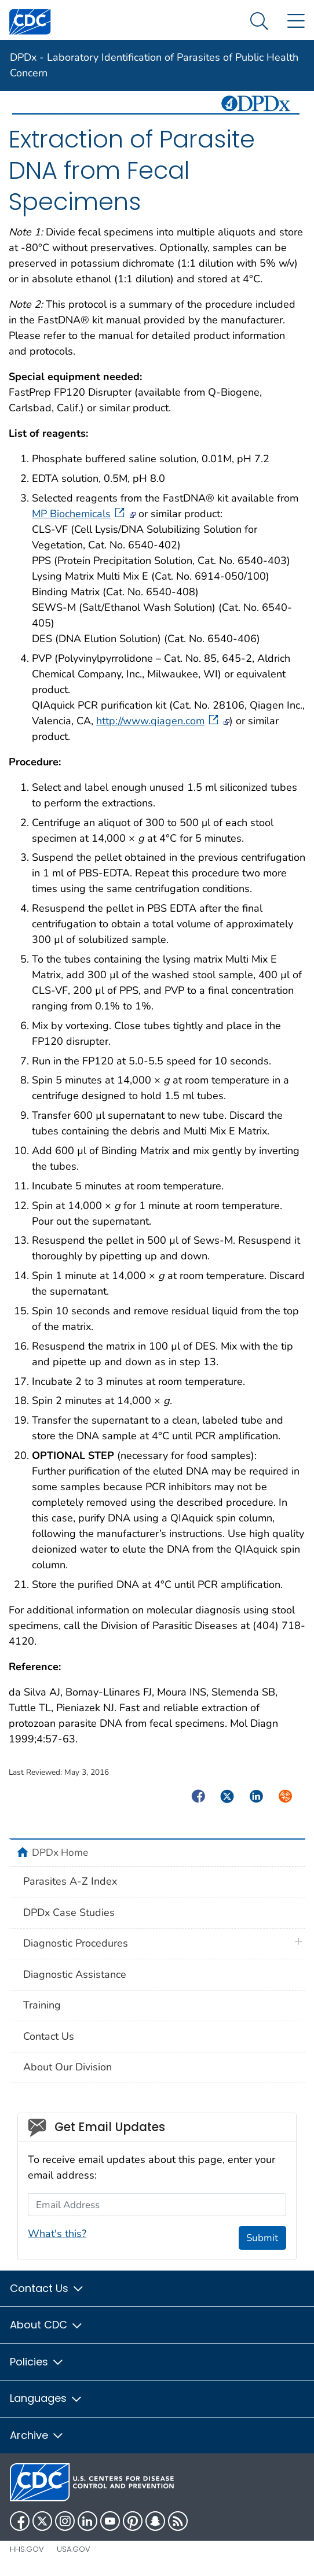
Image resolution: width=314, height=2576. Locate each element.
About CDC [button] (46, 2324)
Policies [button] (37, 2361)
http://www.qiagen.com (158, 721)
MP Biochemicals (79, 514)
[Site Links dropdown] (296, 21)
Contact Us (48, 2036)
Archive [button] (37, 2435)
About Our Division (67, 2067)
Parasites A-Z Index (70, 1881)
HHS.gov (27, 2549)
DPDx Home (60, 1852)
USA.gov (73, 2549)
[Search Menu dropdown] (259, 21)
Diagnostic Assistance (74, 1974)
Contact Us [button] (47, 2288)
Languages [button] (46, 2398)
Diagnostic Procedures (75, 1943)
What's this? (57, 2233)
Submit (262, 2238)
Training (42, 2005)
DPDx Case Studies (69, 1912)
